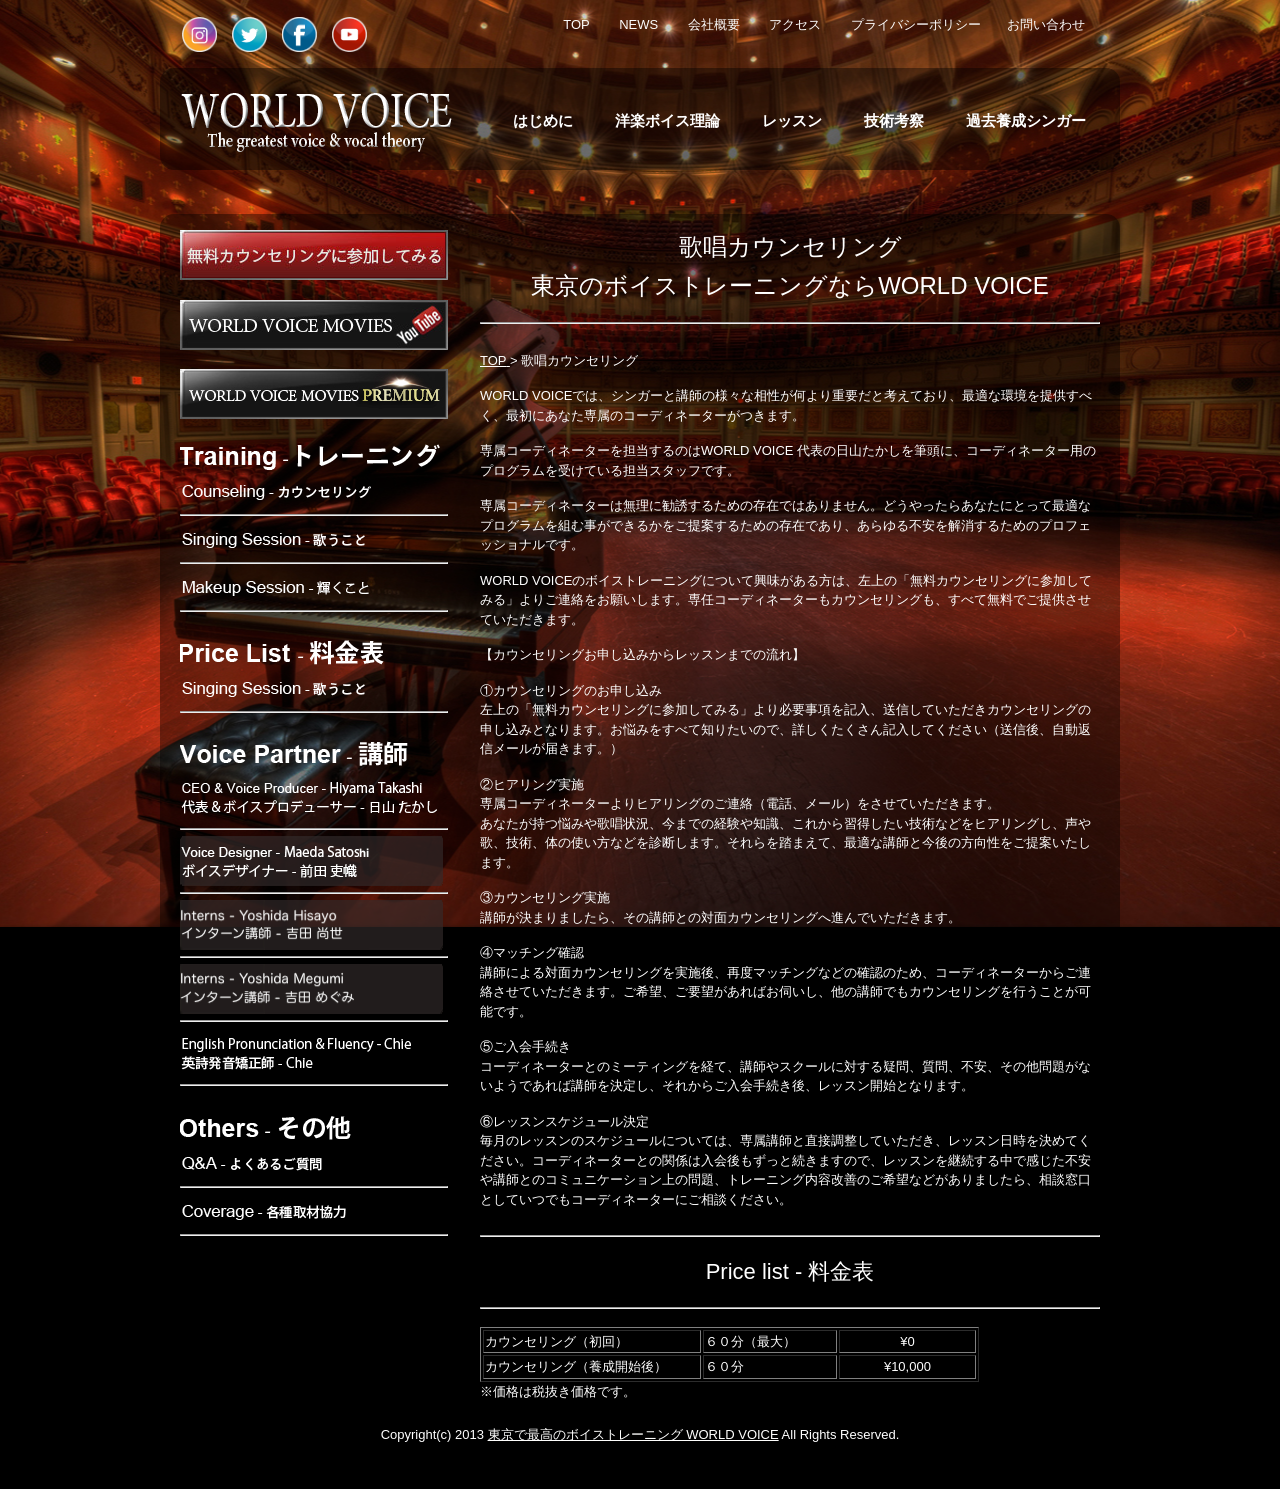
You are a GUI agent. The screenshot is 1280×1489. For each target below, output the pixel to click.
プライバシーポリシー (916, 24)
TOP (576, 24)
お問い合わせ (1046, 24)
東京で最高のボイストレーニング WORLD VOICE (633, 1434)
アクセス (795, 24)
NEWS (638, 24)
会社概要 (714, 24)
